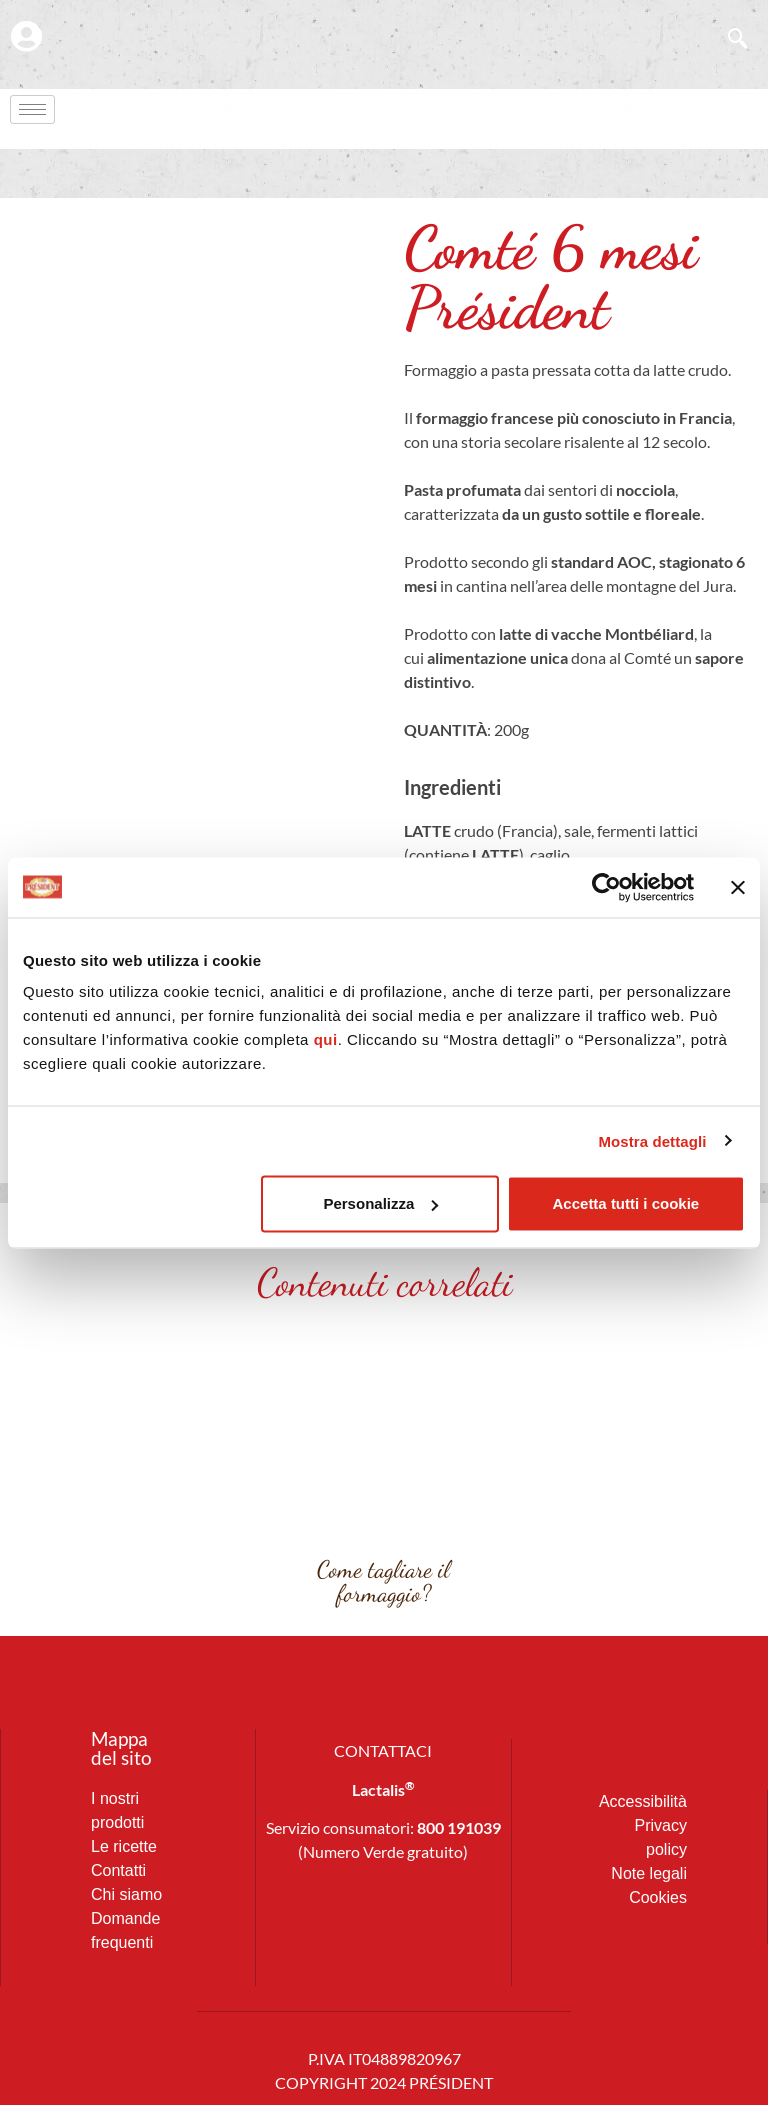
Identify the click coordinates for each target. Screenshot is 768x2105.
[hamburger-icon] (32, 110)
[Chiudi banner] (738, 887)
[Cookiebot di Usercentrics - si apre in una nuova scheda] (606, 887)
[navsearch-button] (728, 40)
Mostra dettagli (652, 1140)
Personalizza (380, 1203)
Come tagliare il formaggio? (383, 1581)
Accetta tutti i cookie (626, 1203)
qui (326, 1039)
